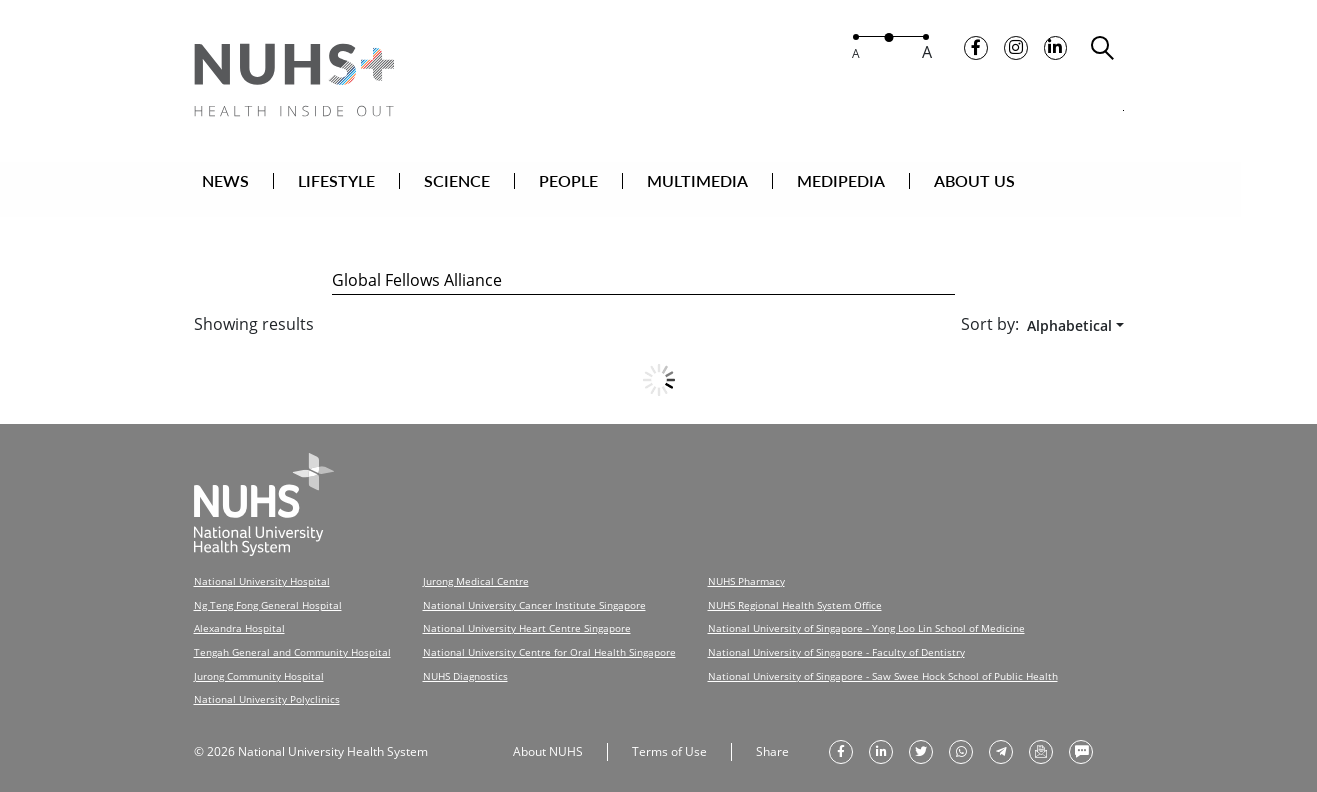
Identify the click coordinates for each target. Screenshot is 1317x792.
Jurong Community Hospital (259, 660)
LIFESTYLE (374, 183)
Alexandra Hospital (239, 614)
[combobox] (1071, 312)
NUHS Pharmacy (746, 568)
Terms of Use (669, 734)
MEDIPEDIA (879, 183)
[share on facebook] (841, 735)
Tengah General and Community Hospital (292, 637)
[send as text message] (1081, 735)
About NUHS (548, 734)
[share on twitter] (921, 735)
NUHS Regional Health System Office (795, 591)
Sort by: (990, 311)
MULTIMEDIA (735, 183)
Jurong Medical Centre (476, 568)
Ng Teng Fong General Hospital (268, 591)
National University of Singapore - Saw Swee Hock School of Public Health (883, 660)
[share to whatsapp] (961, 735)
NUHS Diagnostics (465, 660)
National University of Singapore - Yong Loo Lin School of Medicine (866, 614)
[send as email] (1041, 735)
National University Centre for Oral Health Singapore (549, 637)
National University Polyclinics (267, 683)
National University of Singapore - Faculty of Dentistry (836, 637)
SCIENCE (495, 183)
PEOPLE (606, 183)
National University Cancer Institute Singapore (534, 591)
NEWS (263, 183)
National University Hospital (262, 568)
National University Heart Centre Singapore (527, 614)
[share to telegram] (1001, 735)
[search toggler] (1103, 50)
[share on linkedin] (881, 735)
